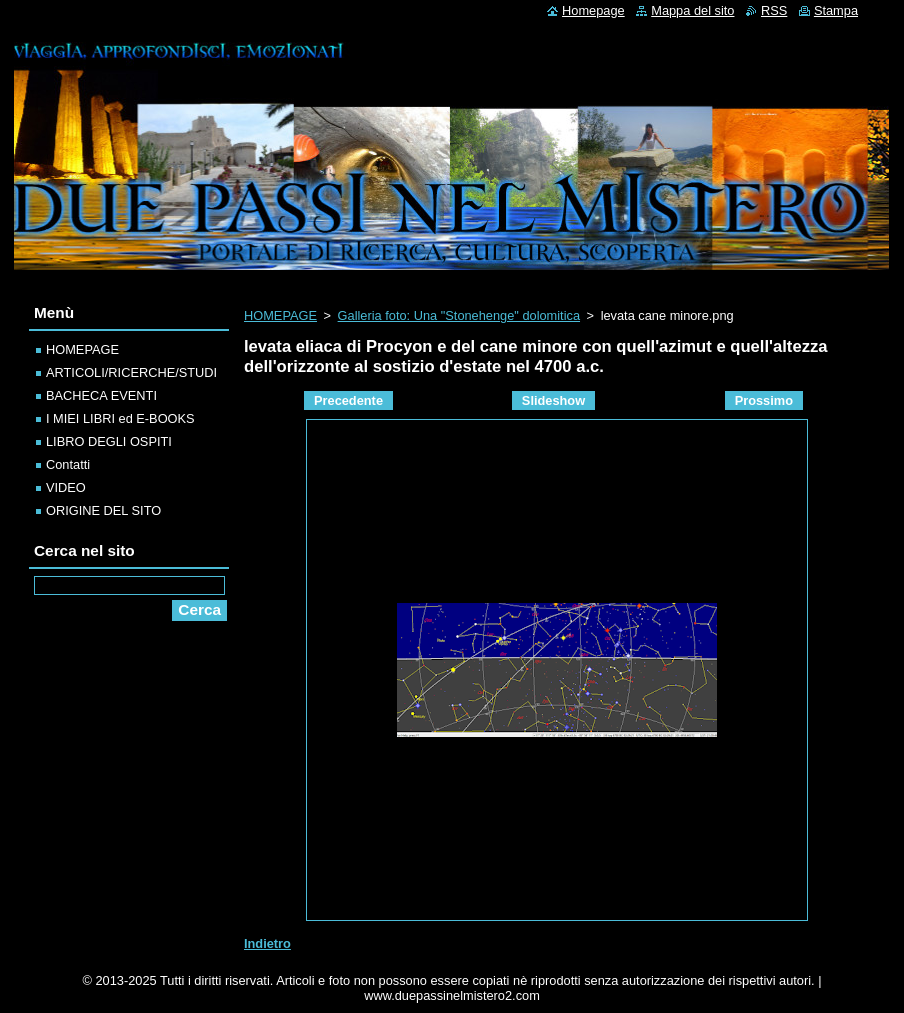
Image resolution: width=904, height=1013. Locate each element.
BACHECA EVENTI (101, 395)
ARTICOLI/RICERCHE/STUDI (131, 372)
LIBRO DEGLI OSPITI (109, 441)
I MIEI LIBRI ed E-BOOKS (120, 418)
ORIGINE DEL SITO (103, 510)
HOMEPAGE (280, 315)
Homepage (593, 10)
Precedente (348, 400)
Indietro (267, 943)
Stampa (836, 10)
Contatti (68, 464)
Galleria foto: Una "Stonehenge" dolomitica (459, 315)
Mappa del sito (692, 10)
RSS (774, 10)
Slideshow (553, 400)
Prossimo (764, 400)
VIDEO (66, 487)
